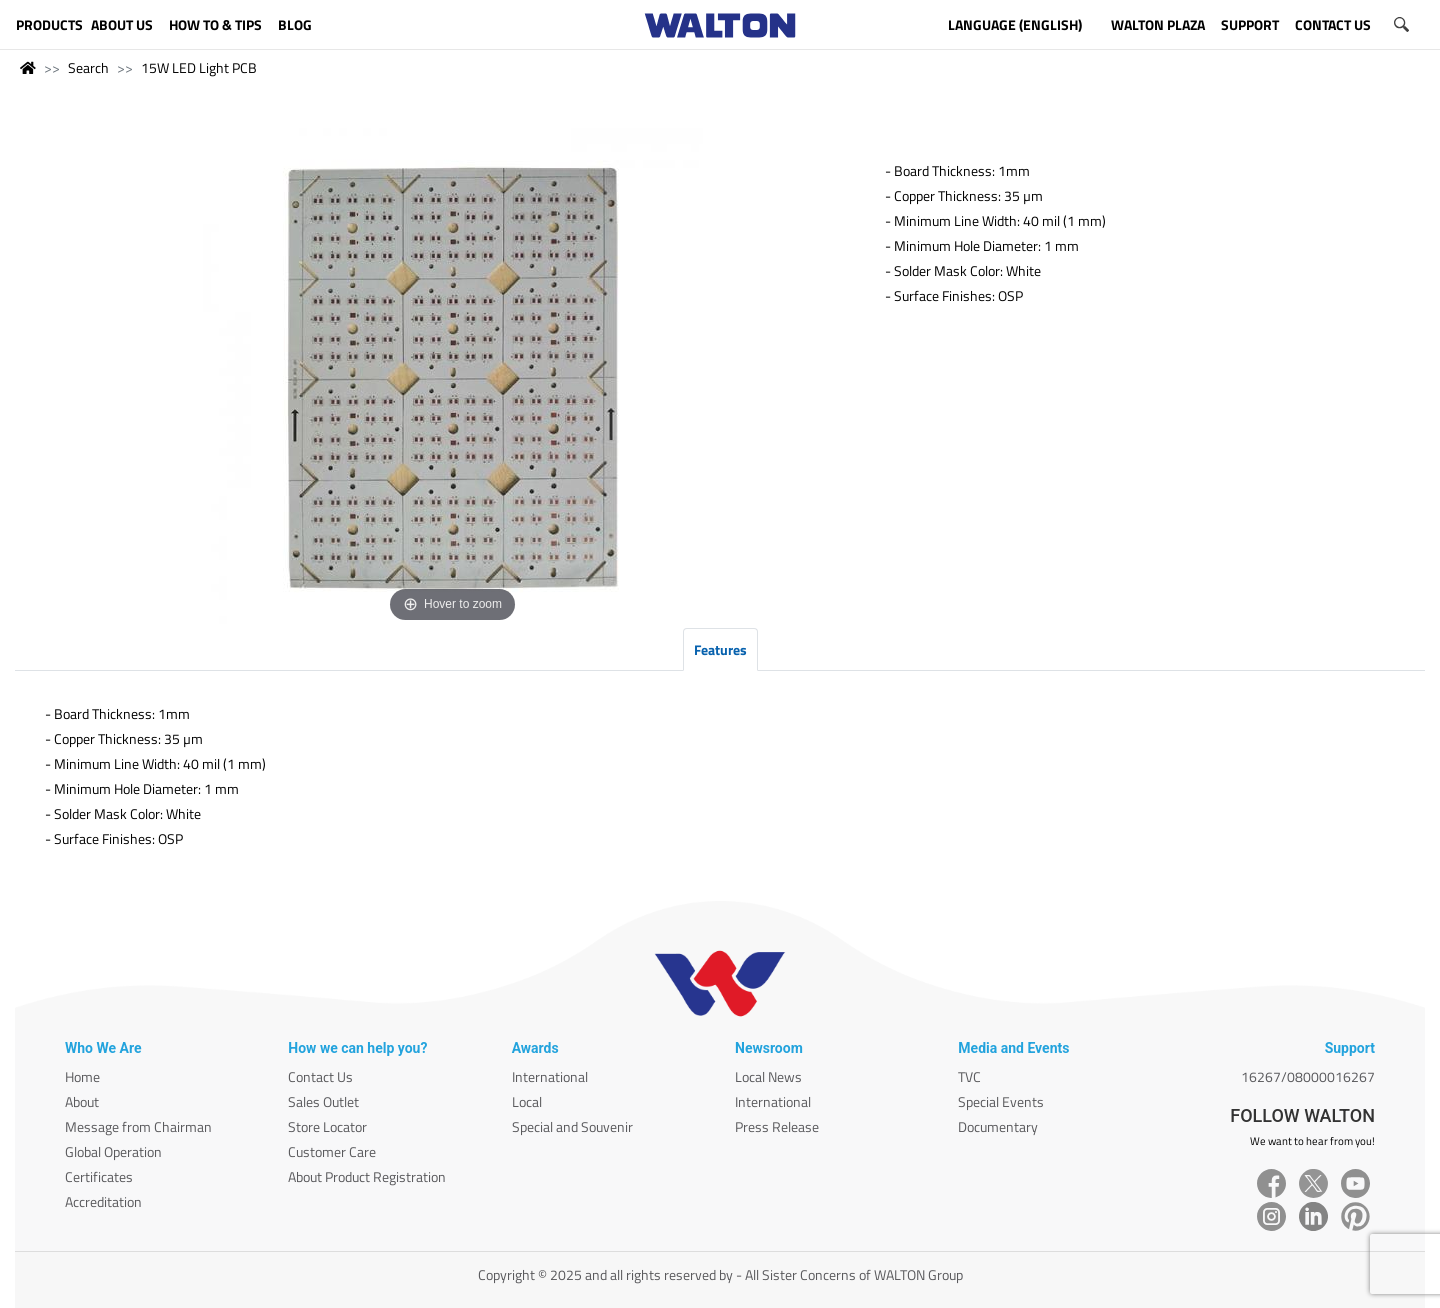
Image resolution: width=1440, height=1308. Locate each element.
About (82, 1101)
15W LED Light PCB (199, 67)
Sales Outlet (323, 1101)
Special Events (1001, 1101)
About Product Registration (367, 1176)
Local (527, 1101)
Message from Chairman (138, 1126)
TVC (969, 1076)
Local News (768, 1076)
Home (82, 1076)
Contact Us (320, 1076)
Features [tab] (720, 649)
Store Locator (327, 1126)
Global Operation (113, 1151)
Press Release (777, 1126)
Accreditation (103, 1201)
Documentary (998, 1126)
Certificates (99, 1176)
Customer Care (332, 1151)
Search (88, 67)
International (550, 1076)
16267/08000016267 (1308, 1076)
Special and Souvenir (572, 1126)
